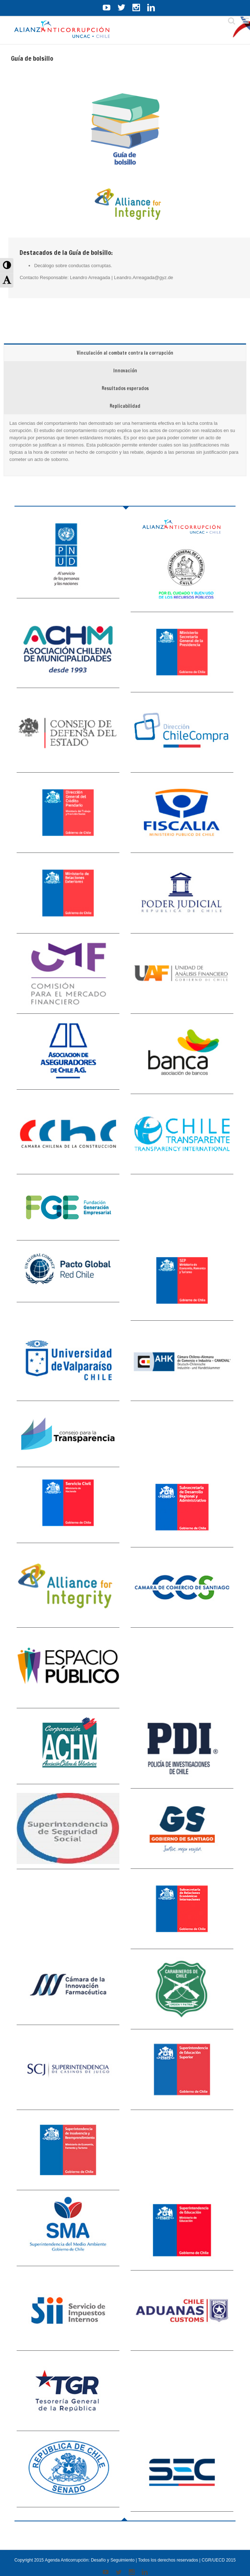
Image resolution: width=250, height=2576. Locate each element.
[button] (6, 265)
